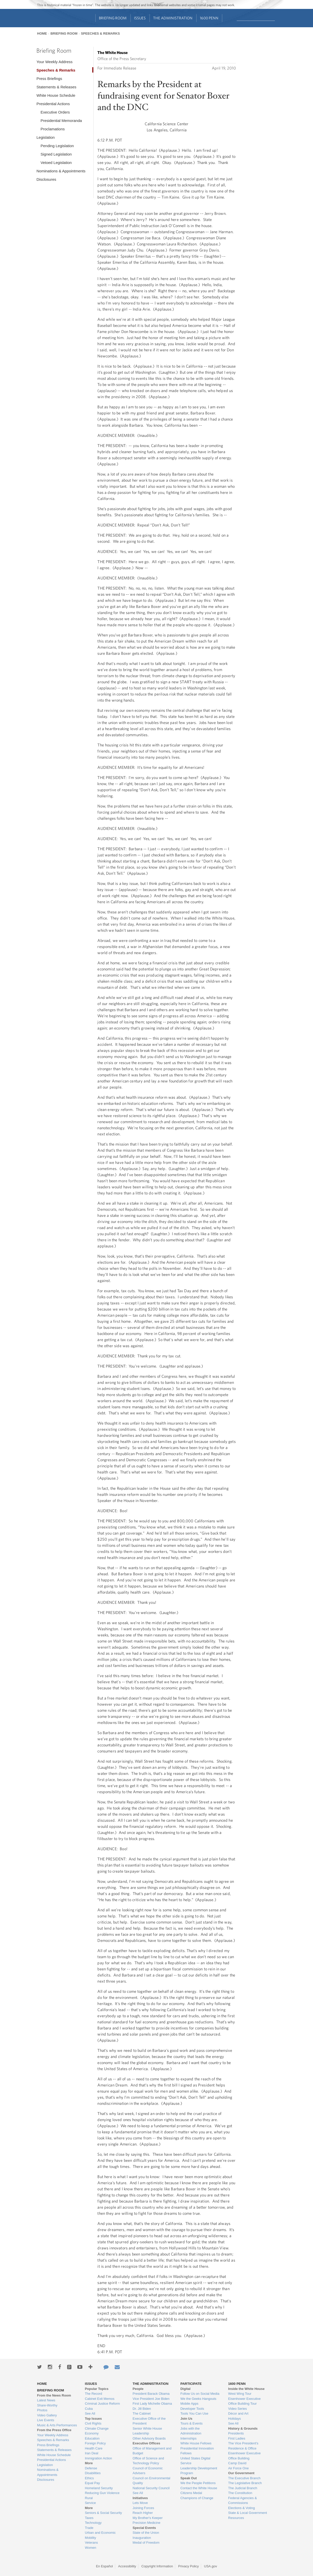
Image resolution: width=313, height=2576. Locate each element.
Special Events (144, 2528)
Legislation (45, 137)
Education (92, 2438)
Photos (42, 2410)
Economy (92, 2433)
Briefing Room (113, 18)
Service (90, 2503)
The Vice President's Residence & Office (243, 2445)
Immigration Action (98, 2458)
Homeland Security (99, 2488)
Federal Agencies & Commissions (242, 2500)
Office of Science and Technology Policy (148, 2460)
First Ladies (236, 2438)
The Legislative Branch (245, 2483)
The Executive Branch (244, 2478)
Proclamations (52, 129)
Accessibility (127, 2566)
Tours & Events (191, 2423)
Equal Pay (92, 2483)
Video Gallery (47, 2415)
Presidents (236, 2433)
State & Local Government (247, 2513)
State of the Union (146, 2533)
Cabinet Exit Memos (99, 2399)
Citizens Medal (191, 2493)
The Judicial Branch (242, 2488)
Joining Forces (143, 2508)
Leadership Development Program (198, 2470)
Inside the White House (246, 2389)
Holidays (234, 2418)
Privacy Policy (188, 2566)
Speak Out (188, 2478)
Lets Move (140, 2503)
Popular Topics (97, 2389)
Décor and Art (238, 2413)
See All (90, 2413)
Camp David (237, 2463)
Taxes (89, 2518)
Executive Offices (146, 2443)
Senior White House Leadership (147, 2431)
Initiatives (140, 2498)
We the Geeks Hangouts (198, 2399)
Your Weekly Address (54, 62)
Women (90, 2548)
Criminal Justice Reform (102, 2403)
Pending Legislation (57, 146)
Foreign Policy (95, 2443)
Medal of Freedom (146, 2542)
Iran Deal (91, 2453)
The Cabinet (142, 2413)
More (89, 2463)
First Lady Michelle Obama (152, 2403)
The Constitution (240, 2493)
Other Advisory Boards (149, 2438)
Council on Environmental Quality (151, 2480)
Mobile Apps (189, 2403)
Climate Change (97, 2428)
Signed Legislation (56, 154)
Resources (236, 2518)
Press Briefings (49, 78)
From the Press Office (54, 2430)
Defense (91, 2468)
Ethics (89, 2478)
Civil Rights (93, 2423)
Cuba (89, 2409)
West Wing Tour (239, 2394)
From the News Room (54, 2395)
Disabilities (93, 2473)
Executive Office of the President (149, 2421)
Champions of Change (196, 2498)
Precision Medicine (146, 2523)
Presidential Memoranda (61, 120)
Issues (140, 18)
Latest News (46, 2400)
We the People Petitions (198, 2483)
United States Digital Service (195, 2460)
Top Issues (93, 2418)
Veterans (91, 2542)
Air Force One (238, 2468)
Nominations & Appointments (60, 171)
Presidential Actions (53, 104)
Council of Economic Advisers (148, 2470)
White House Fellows (195, 2443)
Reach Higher (143, 2513)
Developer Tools (192, 2409)
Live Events (45, 2420)
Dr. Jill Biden (142, 2409)
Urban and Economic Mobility (100, 2535)
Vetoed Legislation (56, 162)
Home (42, 33)
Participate (191, 2384)
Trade (89, 2528)
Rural (89, 2498)
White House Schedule (55, 95)
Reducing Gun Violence (102, 2493)
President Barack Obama (151, 2394)
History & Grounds (243, 2428)
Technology (93, 2523)
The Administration (172, 18)
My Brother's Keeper (148, 2518)
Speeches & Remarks (100, 33)
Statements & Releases (56, 87)
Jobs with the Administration (190, 2431)
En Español (104, 2566)
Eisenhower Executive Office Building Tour (244, 2401)
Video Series (237, 2409)
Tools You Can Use (194, 2413)
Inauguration (142, 2538)
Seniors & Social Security (103, 2513)
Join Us (186, 2418)
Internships (188, 2438)
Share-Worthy (47, 2405)
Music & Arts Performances (57, 2425)
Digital (185, 2389)
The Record (93, 2394)
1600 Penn (209, 18)
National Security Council (151, 2488)
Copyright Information (157, 2566)
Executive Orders (55, 112)
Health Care (93, 2448)
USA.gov (210, 2566)
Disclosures (46, 179)
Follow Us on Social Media (199, 2394)
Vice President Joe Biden (151, 2399)
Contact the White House (198, 2488)
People (138, 2389)
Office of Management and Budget (152, 2450)
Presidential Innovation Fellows (197, 2450)
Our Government (241, 2473)
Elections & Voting (241, 2508)
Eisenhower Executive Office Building (244, 2455)
